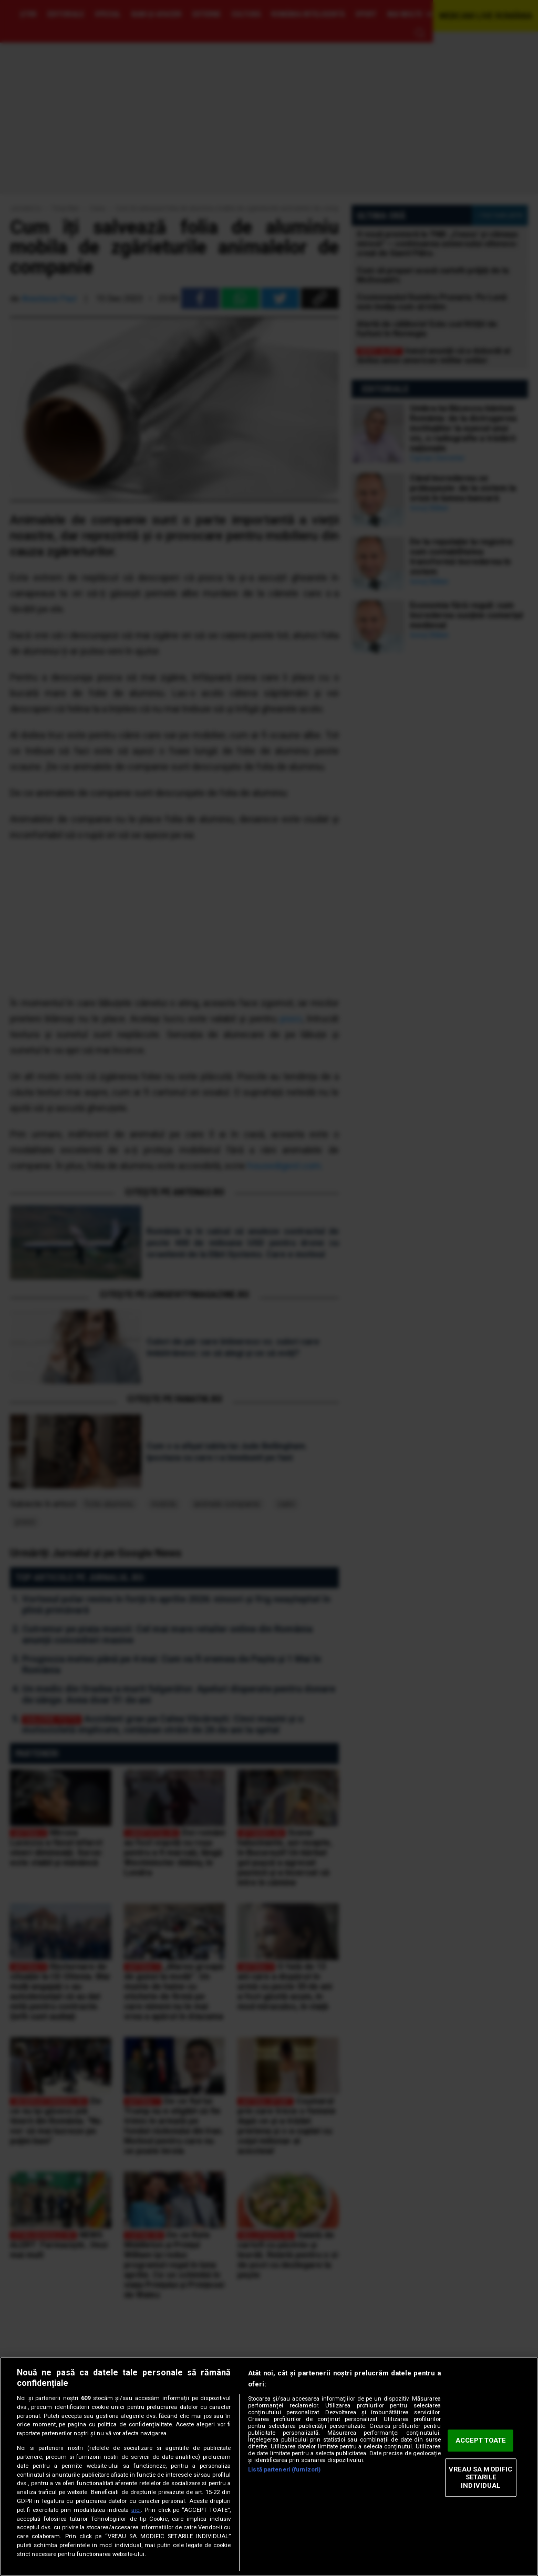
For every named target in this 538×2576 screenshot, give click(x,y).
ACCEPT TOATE (481, 2441)
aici (136, 2510)
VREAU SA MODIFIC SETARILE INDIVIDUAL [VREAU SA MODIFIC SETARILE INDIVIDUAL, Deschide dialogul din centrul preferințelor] (480, 2477)
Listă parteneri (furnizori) (284, 2469)
